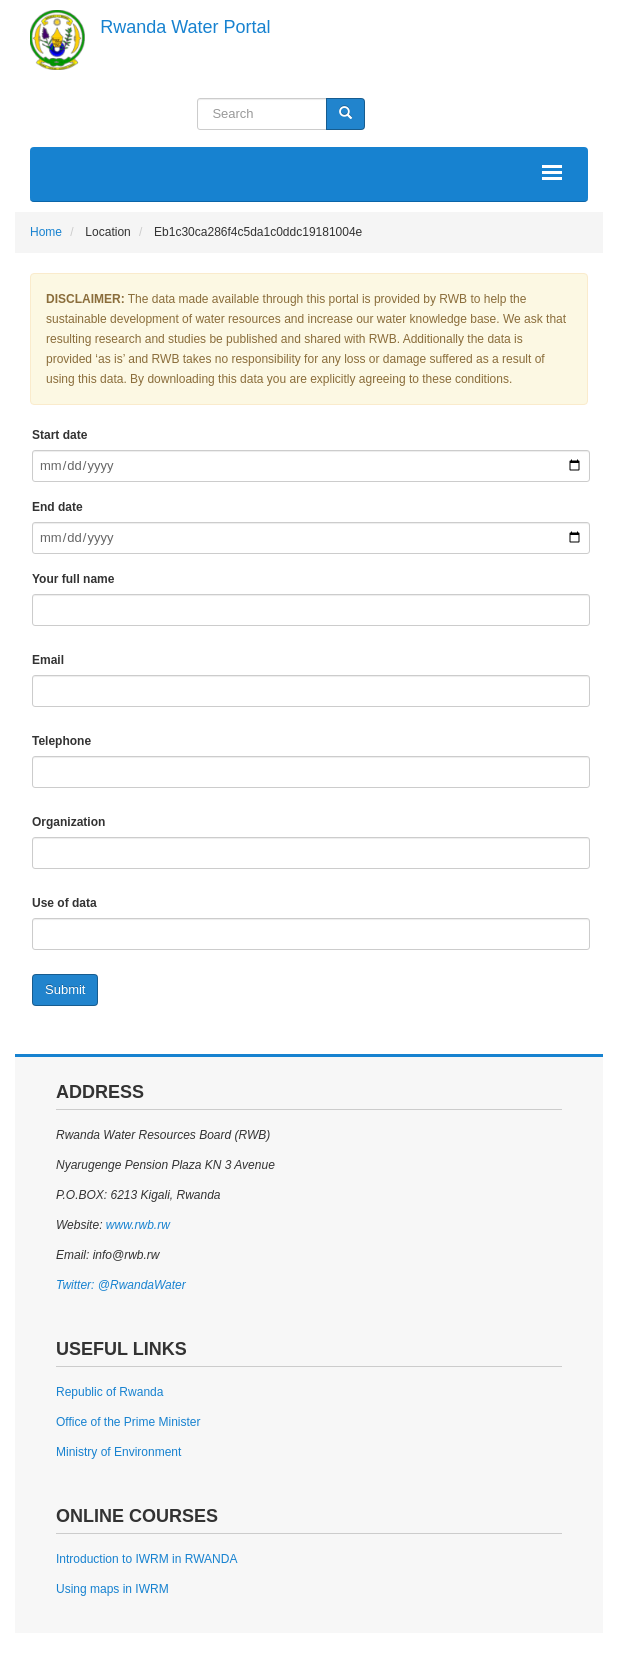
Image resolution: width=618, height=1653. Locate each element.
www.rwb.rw (135, 1225)
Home (46, 232)
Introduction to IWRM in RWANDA (146, 1559)
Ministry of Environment (118, 1452)
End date (57, 507)
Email (48, 660)
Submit (65, 989)
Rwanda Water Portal (185, 27)
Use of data (64, 903)
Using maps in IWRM (112, 1589)
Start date (59, 435)
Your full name (73, 579)
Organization (68, 822)
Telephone (61, 741)
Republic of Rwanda (109, 1392)
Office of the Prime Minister (128, 1422)
